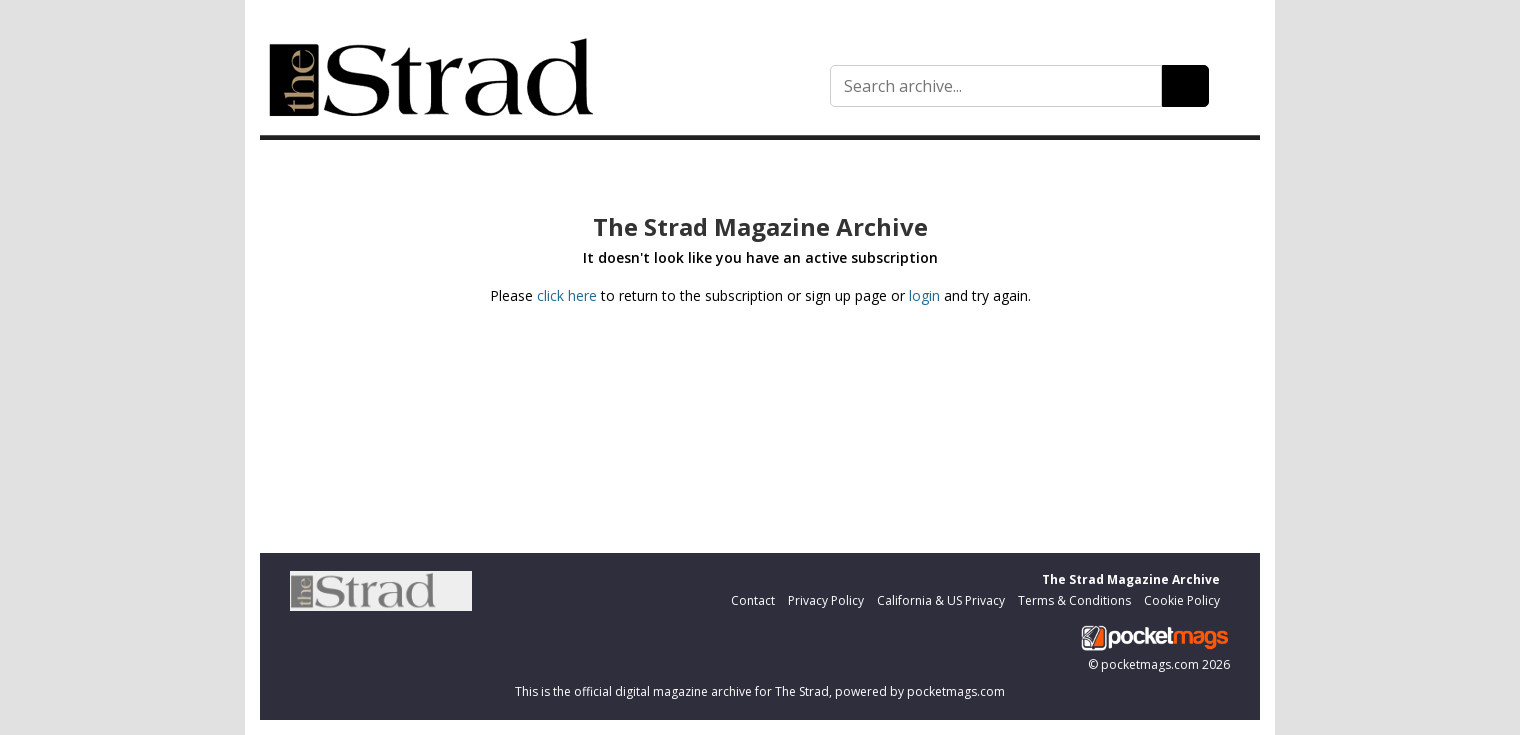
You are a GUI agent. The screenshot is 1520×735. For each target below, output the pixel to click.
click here (567, 295)
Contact (753, 600)
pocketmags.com (1150, 664)
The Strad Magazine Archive (1131, 579)
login (924, 295)
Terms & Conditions (1074, 600)
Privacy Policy (826, 600)
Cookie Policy (1182, 600)
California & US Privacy (941, 600)
